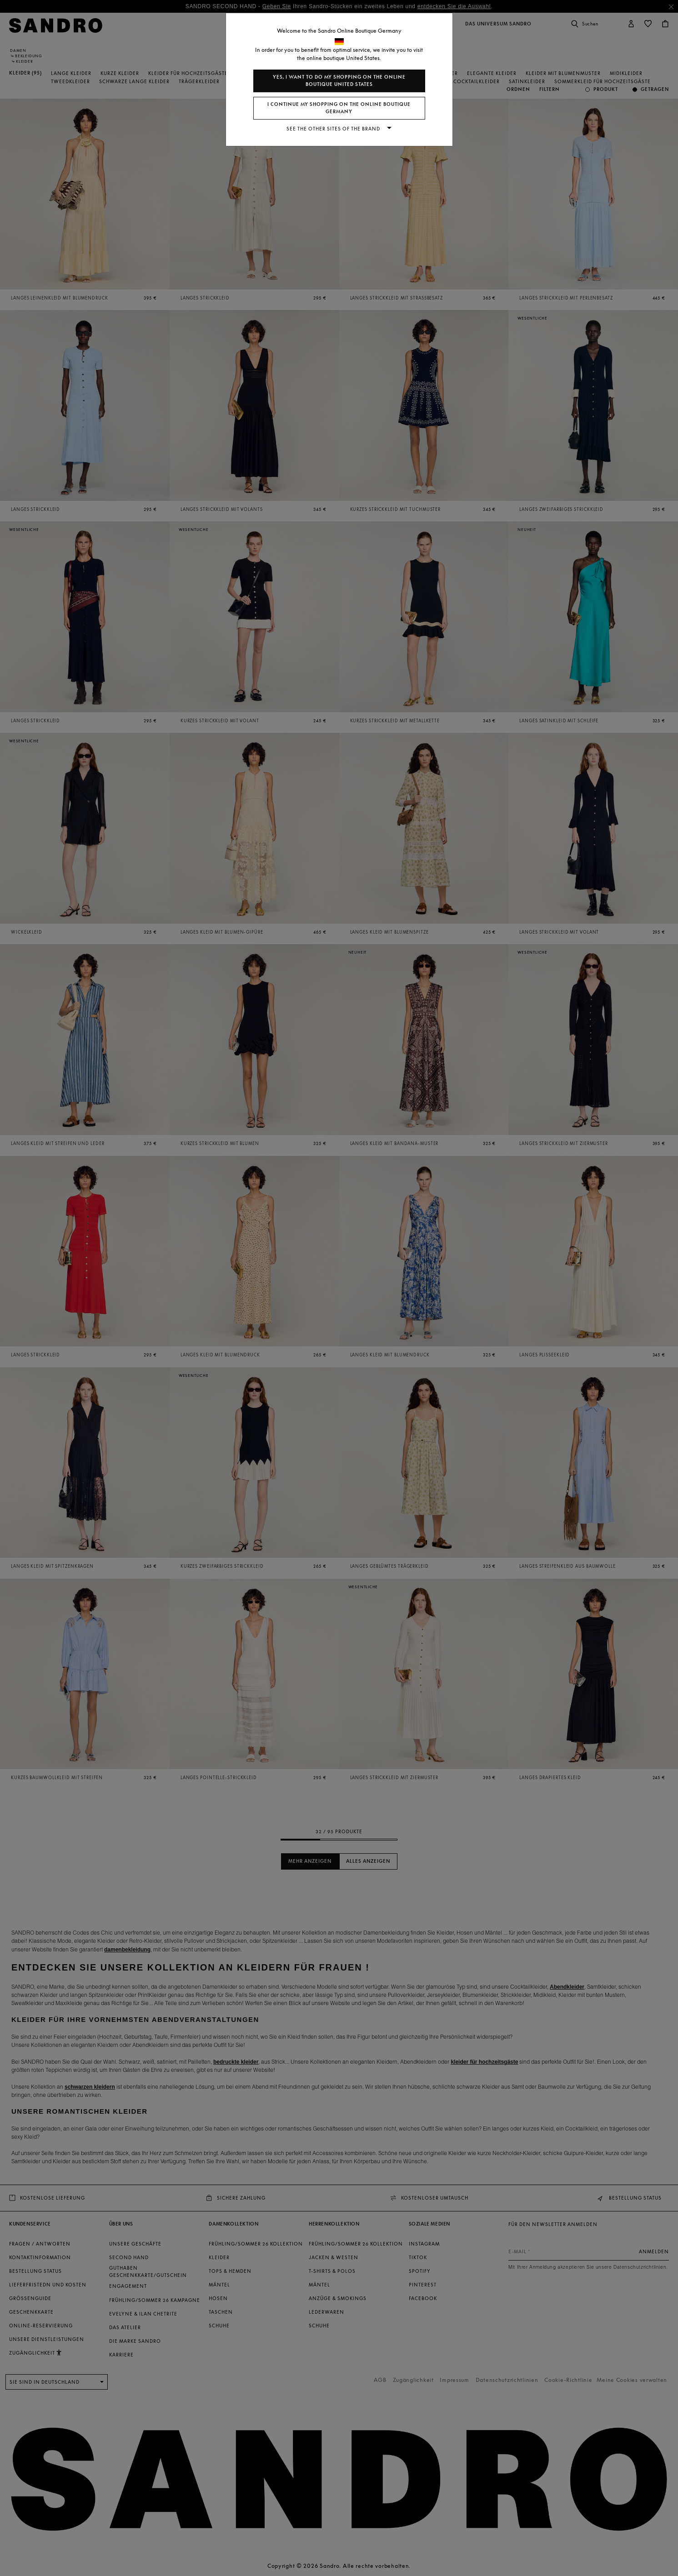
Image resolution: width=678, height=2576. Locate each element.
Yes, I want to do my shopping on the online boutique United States (339, 80)
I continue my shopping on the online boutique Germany (339, 108)
